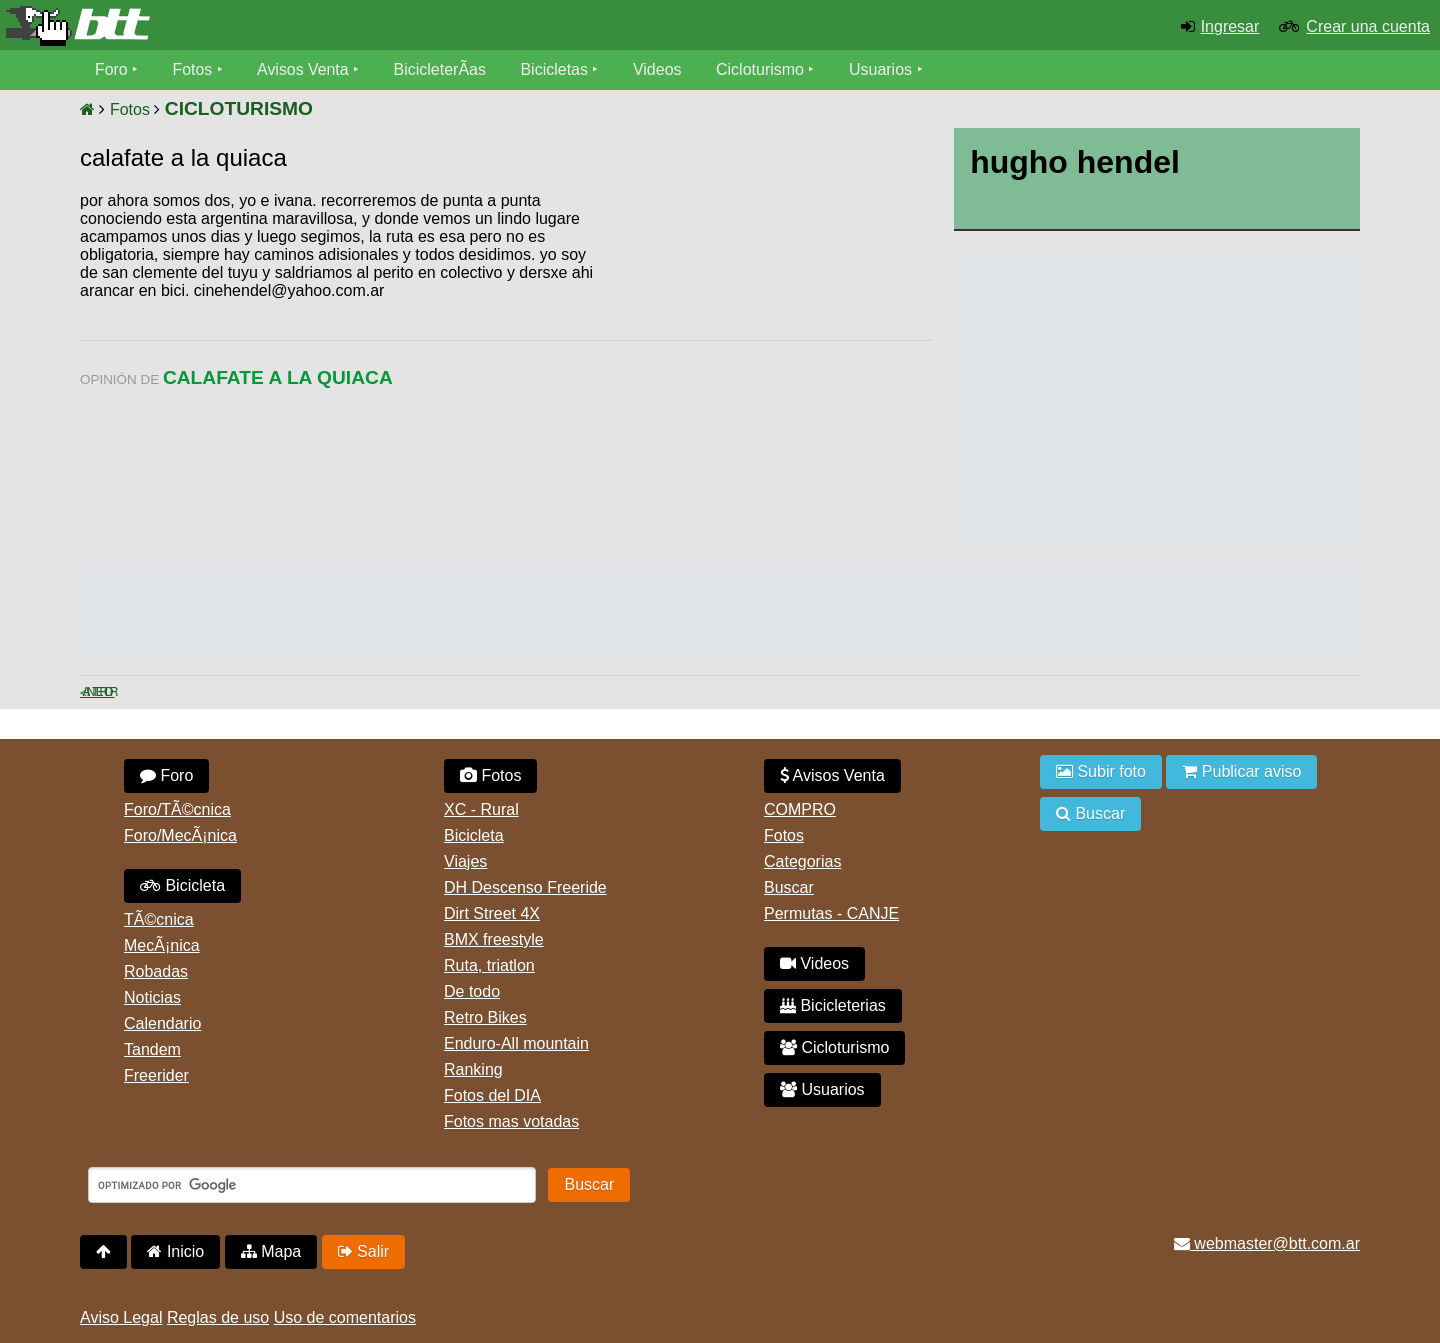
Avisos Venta (304, 69)
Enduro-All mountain (516, 1043)
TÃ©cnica (159, 919)
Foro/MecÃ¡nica (180, 835)
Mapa (271, 1251)
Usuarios (881, 69)
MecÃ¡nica (162, 945)
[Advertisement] (763, 345)
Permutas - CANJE (831, 913)
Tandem (152, 1049)
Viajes (465, 861)
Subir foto (1101, 771)
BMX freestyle (494, 939)
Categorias (802, 861)
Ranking (473, 1069)
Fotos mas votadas (511, 1121)
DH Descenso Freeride (525, 887)
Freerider (156, 1075)
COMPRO (800, 809)
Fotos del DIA (492, 1095)
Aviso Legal (121, 1317)
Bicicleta (182, 885)
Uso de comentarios (345, 1317)
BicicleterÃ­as (441, 69)
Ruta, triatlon (489, 965)
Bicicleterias (833, 1005)
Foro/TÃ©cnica (177, 809)
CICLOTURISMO (239, 108)
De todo (472, 991)
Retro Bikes (485, 1017)
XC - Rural (481, 809)
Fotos (193, 69)
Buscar (789, 887)
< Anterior (97, 692)
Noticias (152, 997)
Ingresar (1230, 26)
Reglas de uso (218, 1317)
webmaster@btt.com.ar (1267, 1243)
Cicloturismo (761, 69)
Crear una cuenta (1368, 26)
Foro (111, 69)
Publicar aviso (1241, 771)
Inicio (175, 1251)
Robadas (156, 971)
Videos (658, 69)
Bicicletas (558, 69)
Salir (363, 1251)
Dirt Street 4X (492, 913)
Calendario (162, 1023)
